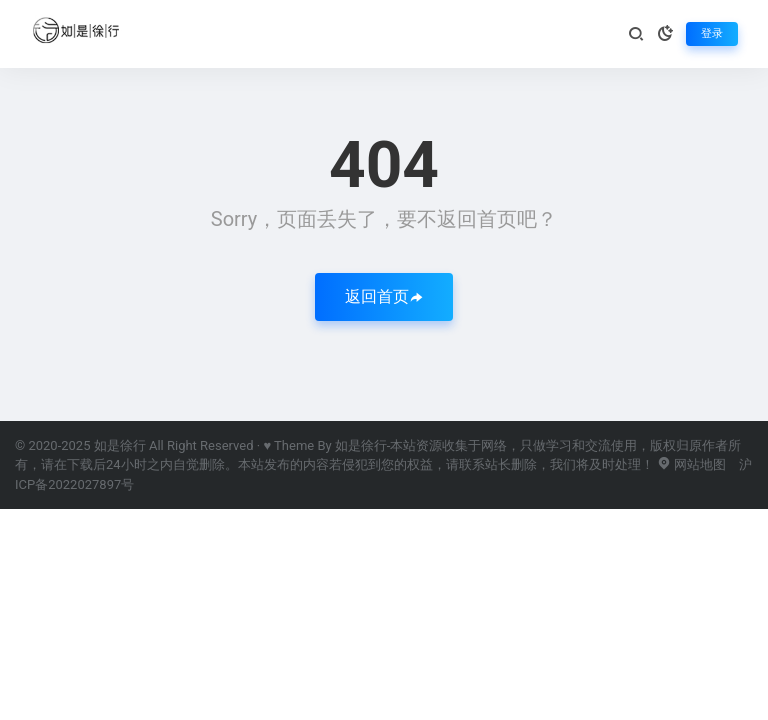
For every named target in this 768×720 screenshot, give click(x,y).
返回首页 (384, 296)
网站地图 (691, 464)
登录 (712, 33)
